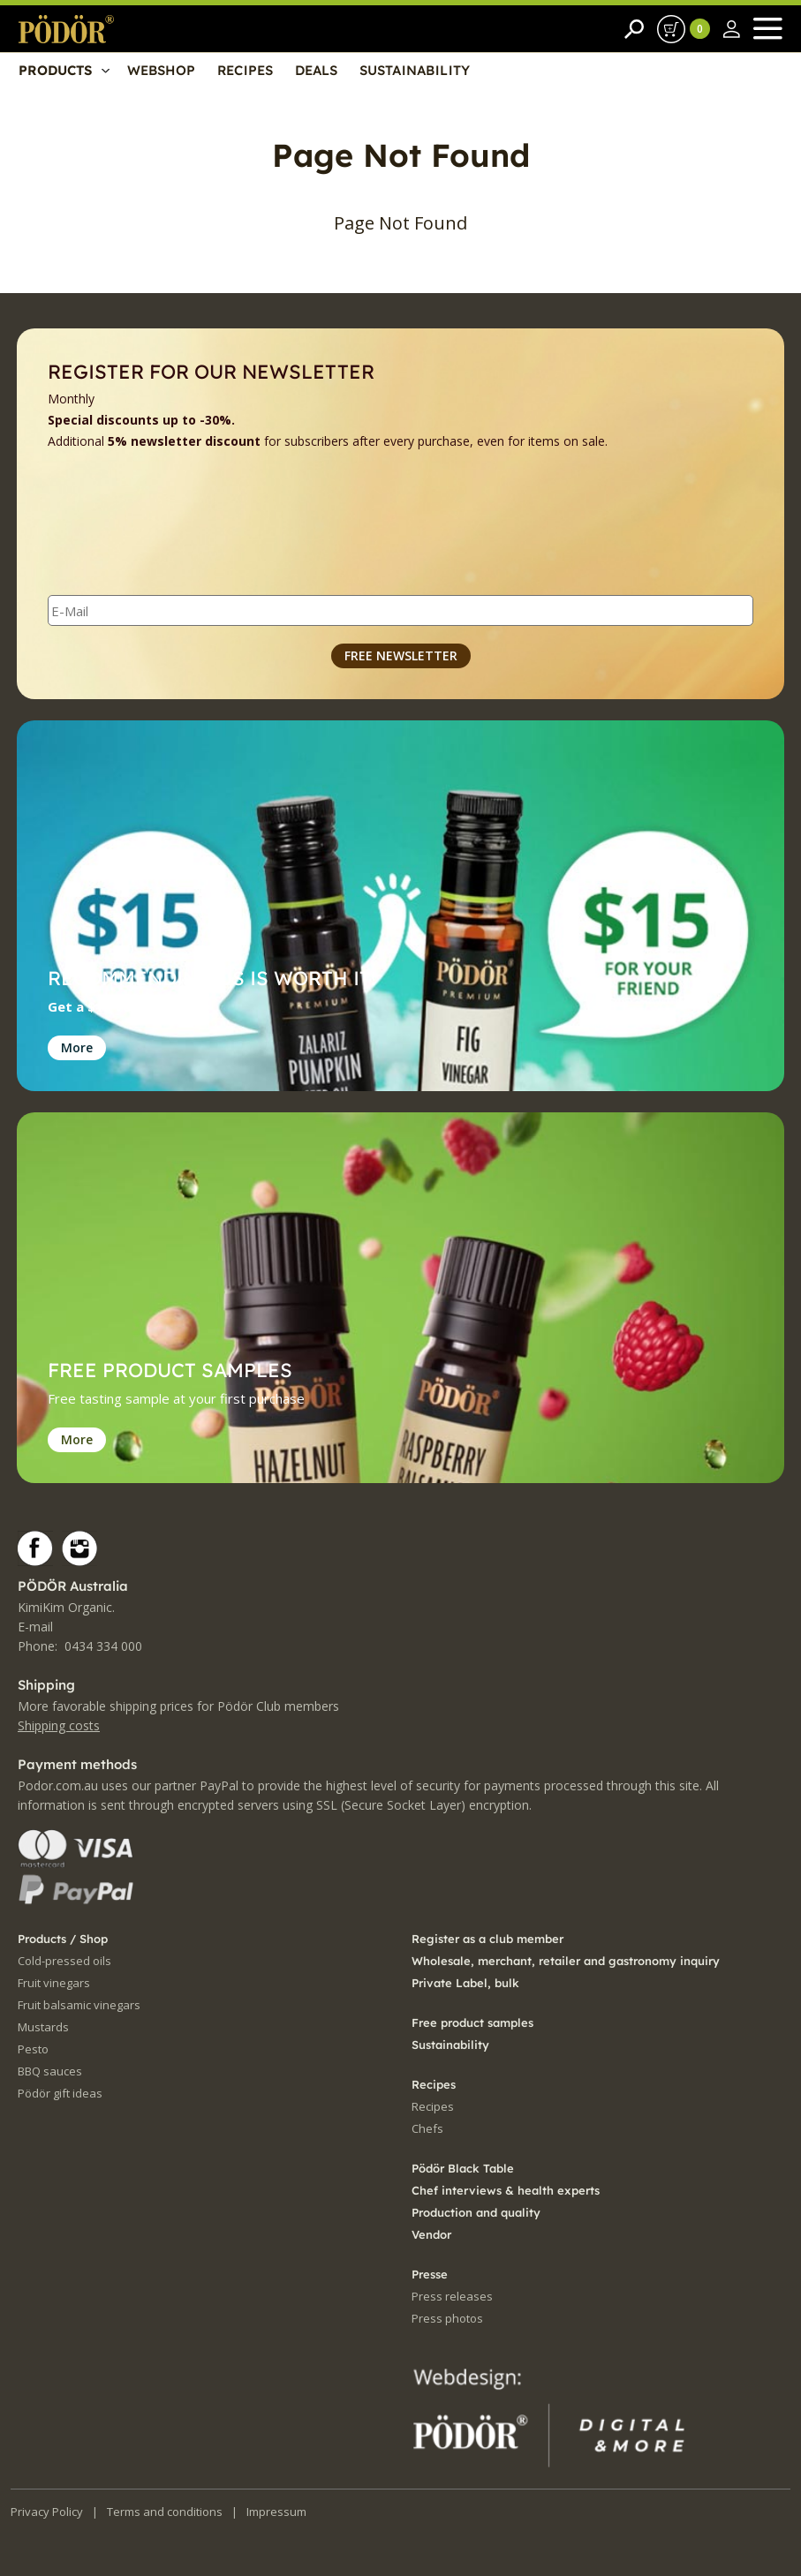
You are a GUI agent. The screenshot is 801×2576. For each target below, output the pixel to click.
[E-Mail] (400, 610)
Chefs (427, 2128)
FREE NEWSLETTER (400, 655)
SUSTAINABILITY (414, 71)
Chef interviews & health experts (506, 2190)
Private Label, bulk (465, 1983)
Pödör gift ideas (60, 2093)
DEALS (316, 71)
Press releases (452, 2296)
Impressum (276, 2512)
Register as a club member (487, 1939)
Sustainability (450, 2044)
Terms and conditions (165, 2512)
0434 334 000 (103, 1646)
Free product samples (472, 2022)
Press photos (447, 2318)
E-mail (35, 1626)
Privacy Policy (47, 2512)
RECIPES (245, 71)
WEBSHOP (161, 71)
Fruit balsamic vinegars (79, 2005)
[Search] (634, 29)
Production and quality (476, 2212)
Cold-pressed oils (64, 1961)
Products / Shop (63, 1939)
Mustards (43, 2027)
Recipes (433, 2106)
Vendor (431, 2234)
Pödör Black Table (463, 2168)
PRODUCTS (55, 71)
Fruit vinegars (54, 1983)
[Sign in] (731, 29)
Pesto (33, 2049)
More (77, 1047)
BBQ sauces (50, 2071)
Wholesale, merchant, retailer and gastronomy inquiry (566, 1961)
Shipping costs (59, 1725)
